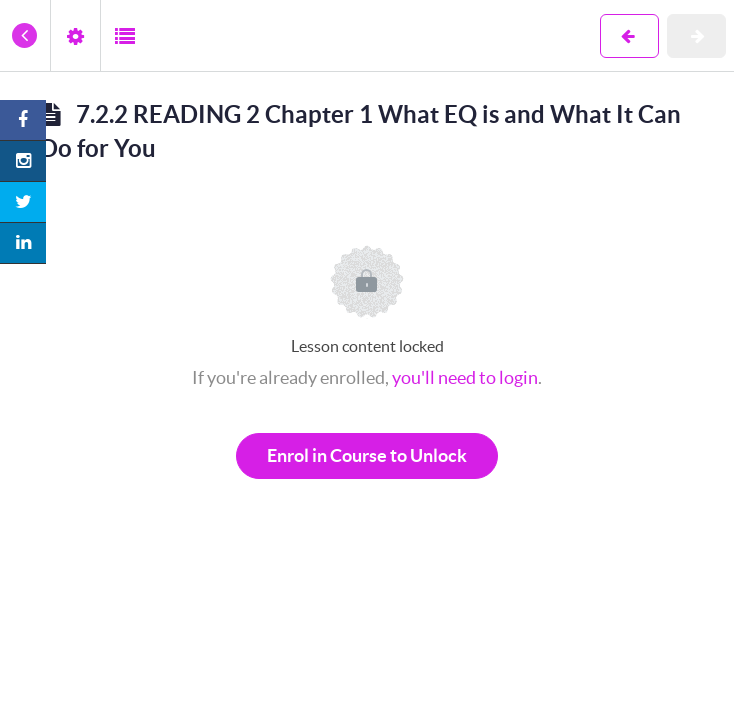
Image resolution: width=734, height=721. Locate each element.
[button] (25, 35)
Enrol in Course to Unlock (367, 455)
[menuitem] (75, 35)
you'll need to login (465, 377)
